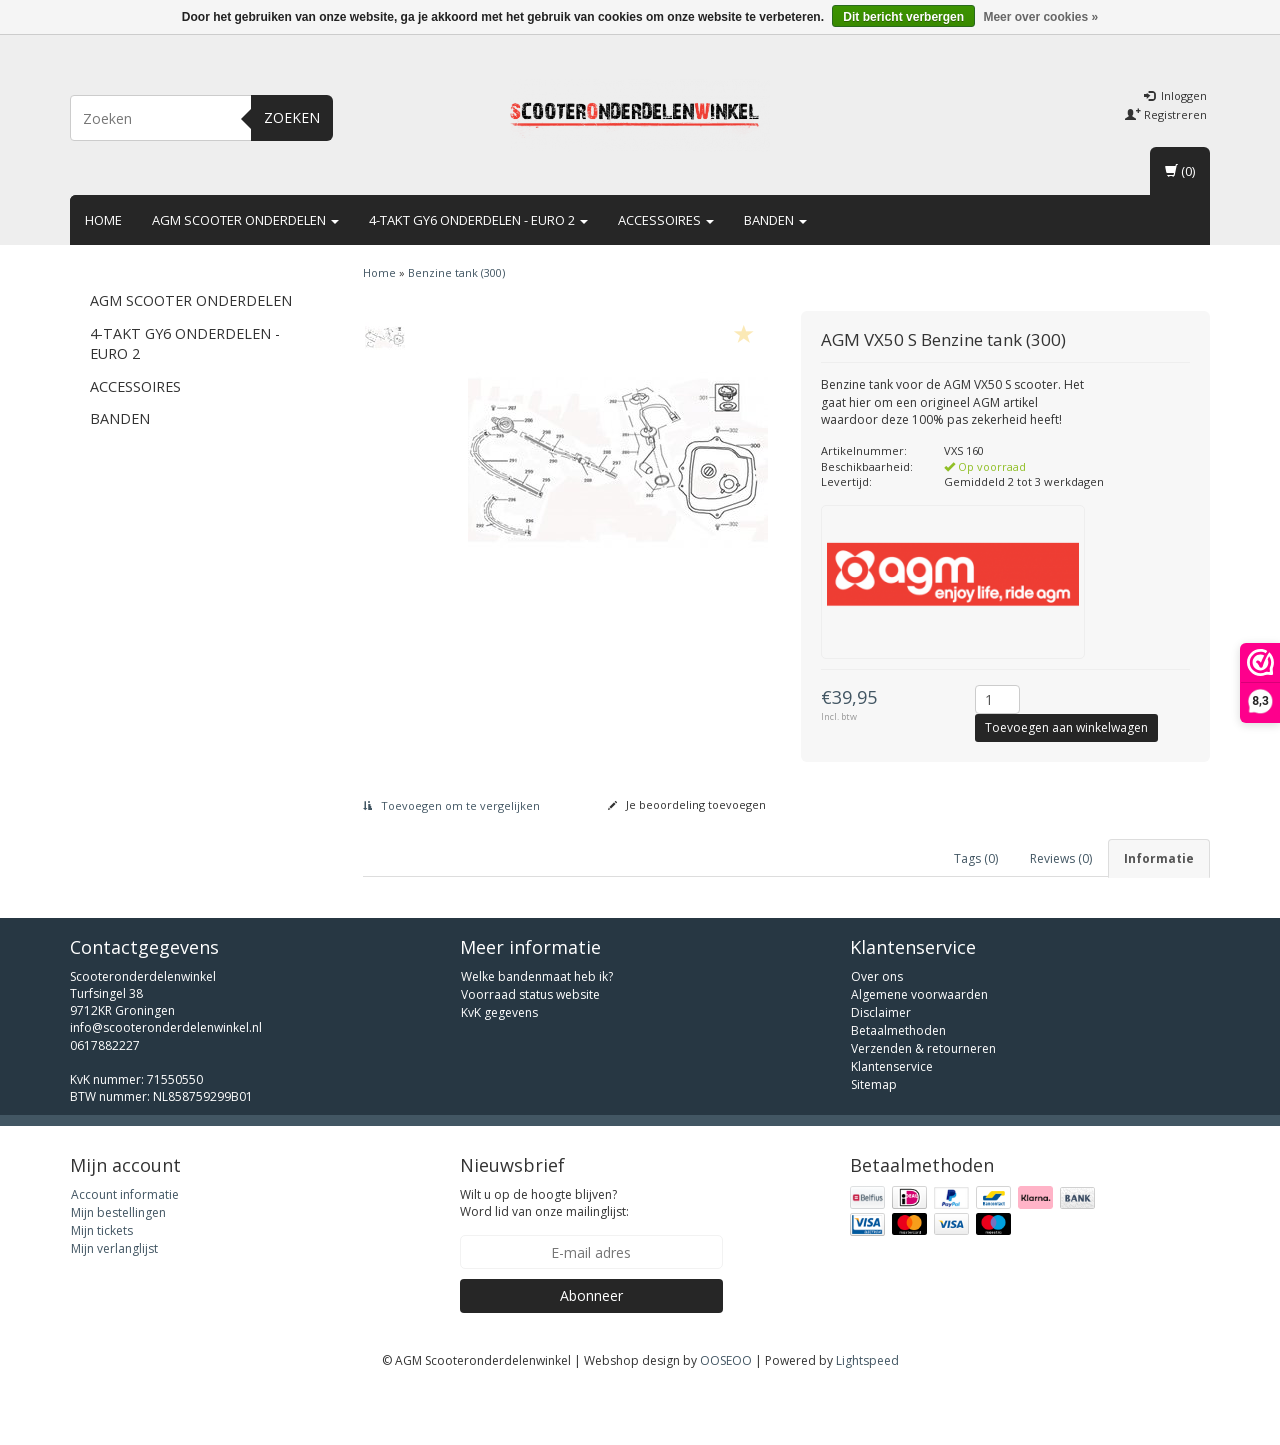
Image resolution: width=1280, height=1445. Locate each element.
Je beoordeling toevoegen (687, 804)
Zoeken (292, 117)
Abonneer (591, 1352)
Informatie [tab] (1159, 858)
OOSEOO (726, 1417)
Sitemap (874, 1141)
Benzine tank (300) (456, 272)
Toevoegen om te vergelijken (451, 805)
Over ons (877, 1033)
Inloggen (1175, 95)
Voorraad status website (530, 1051)
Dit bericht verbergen (903, 17)
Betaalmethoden (898, 1087)
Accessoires (666, 220)
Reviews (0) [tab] (1061, 858)
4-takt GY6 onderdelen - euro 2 (478, 220)
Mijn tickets (102, 1287)
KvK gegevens (499, 1069)
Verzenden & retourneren (923, 1105)
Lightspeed (867, 1417)
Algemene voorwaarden (919, 1051)
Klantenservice (892, 1123)
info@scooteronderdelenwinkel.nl (166, 1085)
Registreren (1166, 114)
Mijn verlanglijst (114, 1305)
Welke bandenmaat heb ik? (537, 1033)
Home (103, 220)
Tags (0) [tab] (976, 858)
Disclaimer (881, 1069)
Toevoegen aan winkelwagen (1066, 727)
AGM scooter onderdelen (245, 220)
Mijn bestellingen (118, 1269)
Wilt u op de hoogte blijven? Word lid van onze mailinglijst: (544, 1260)
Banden (775, 220)
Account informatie (125, 1251)
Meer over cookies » (1040, 17)
